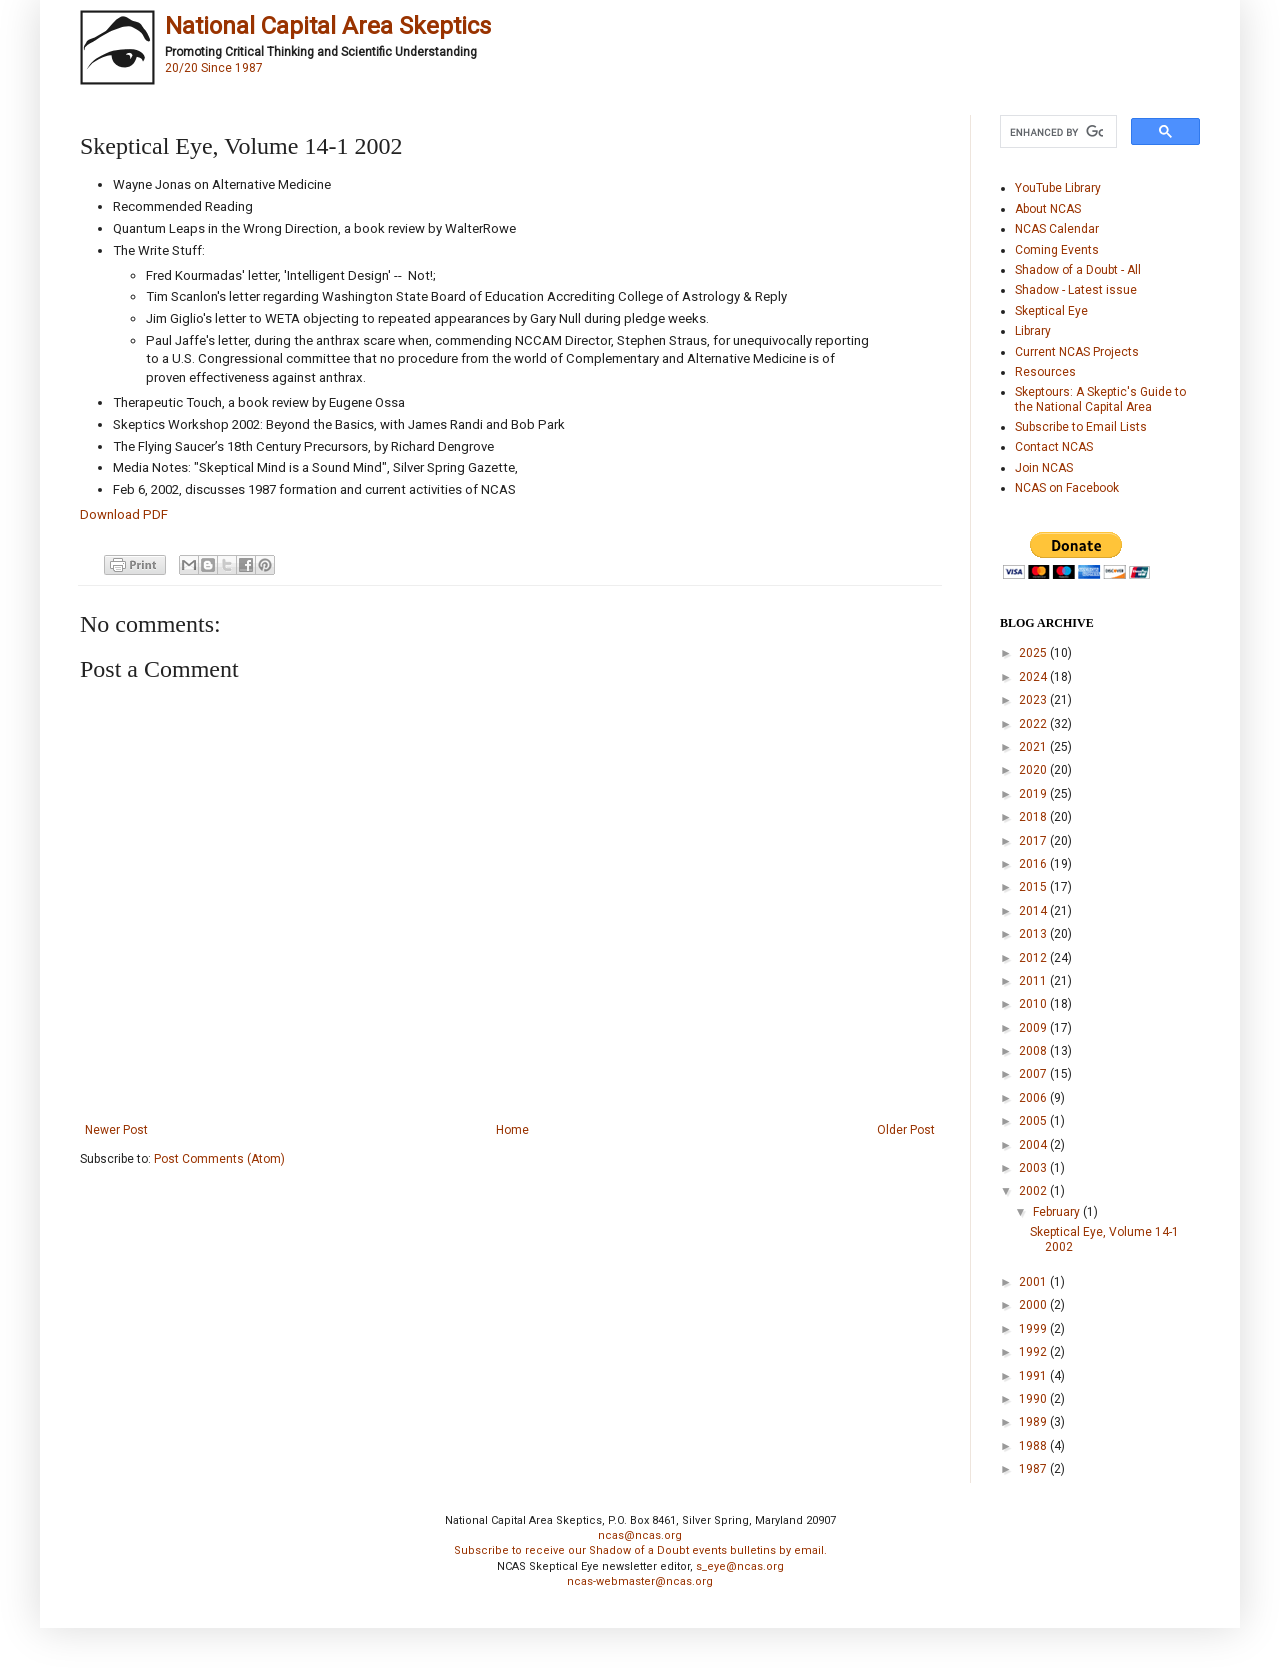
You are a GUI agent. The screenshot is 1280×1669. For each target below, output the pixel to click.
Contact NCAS (1054, 447)
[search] (1056, 132)
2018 (1034, 817)
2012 (1034, 958)
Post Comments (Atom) (219, 1159)
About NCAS (1048, 209)
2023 (1034, 700)
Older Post (906, 1130)
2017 (1034, 841)
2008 (1034, 1051)
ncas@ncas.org (640, 1535)
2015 (1034, 887)
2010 (1034, 1004)
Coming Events (1057, 250)
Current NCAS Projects (1077, 352)
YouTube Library (1058, 188)
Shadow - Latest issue (1076, 290)
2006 (1034, 1098)
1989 (1034, 1422)
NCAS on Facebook (1067, 488)
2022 (1034, 724)
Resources (1045, 372)
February (1058, 1212)
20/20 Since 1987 (214, 68)
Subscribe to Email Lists (1081, 427)
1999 (1034, 1329)
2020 (1034, 770)
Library (1033, 331)
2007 (1034, 1074)
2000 (1034, 1305)
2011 (1034, 981)
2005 (1034, 1121)
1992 (1034, 1352)
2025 (1034, 653)
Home (512, 1130)
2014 (1034, 911)
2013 (1034, 934)
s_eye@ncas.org (740, 1566)
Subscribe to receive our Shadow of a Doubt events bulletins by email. (640, 1550)
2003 (1034, 1168)
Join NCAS (1044, 468)
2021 (1034, 747)
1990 (1034, 1399)
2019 (1034, 794)
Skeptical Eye (1051, 311)
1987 (1034, 1469)
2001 (1034, 1282)
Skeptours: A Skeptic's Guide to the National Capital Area (1100, 399)
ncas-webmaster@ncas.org (640, 1581)
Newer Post (116, 1130)
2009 (1034, 1028)
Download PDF (124, 514)
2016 (1034, 864)
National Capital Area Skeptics (328, 26)
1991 (1034, 1376)
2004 (1034, 1145)
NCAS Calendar (1057, 229)
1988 (1034, 1446)
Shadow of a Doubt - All (1078, 270)
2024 (1034, 677)
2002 (1034, 1191)
